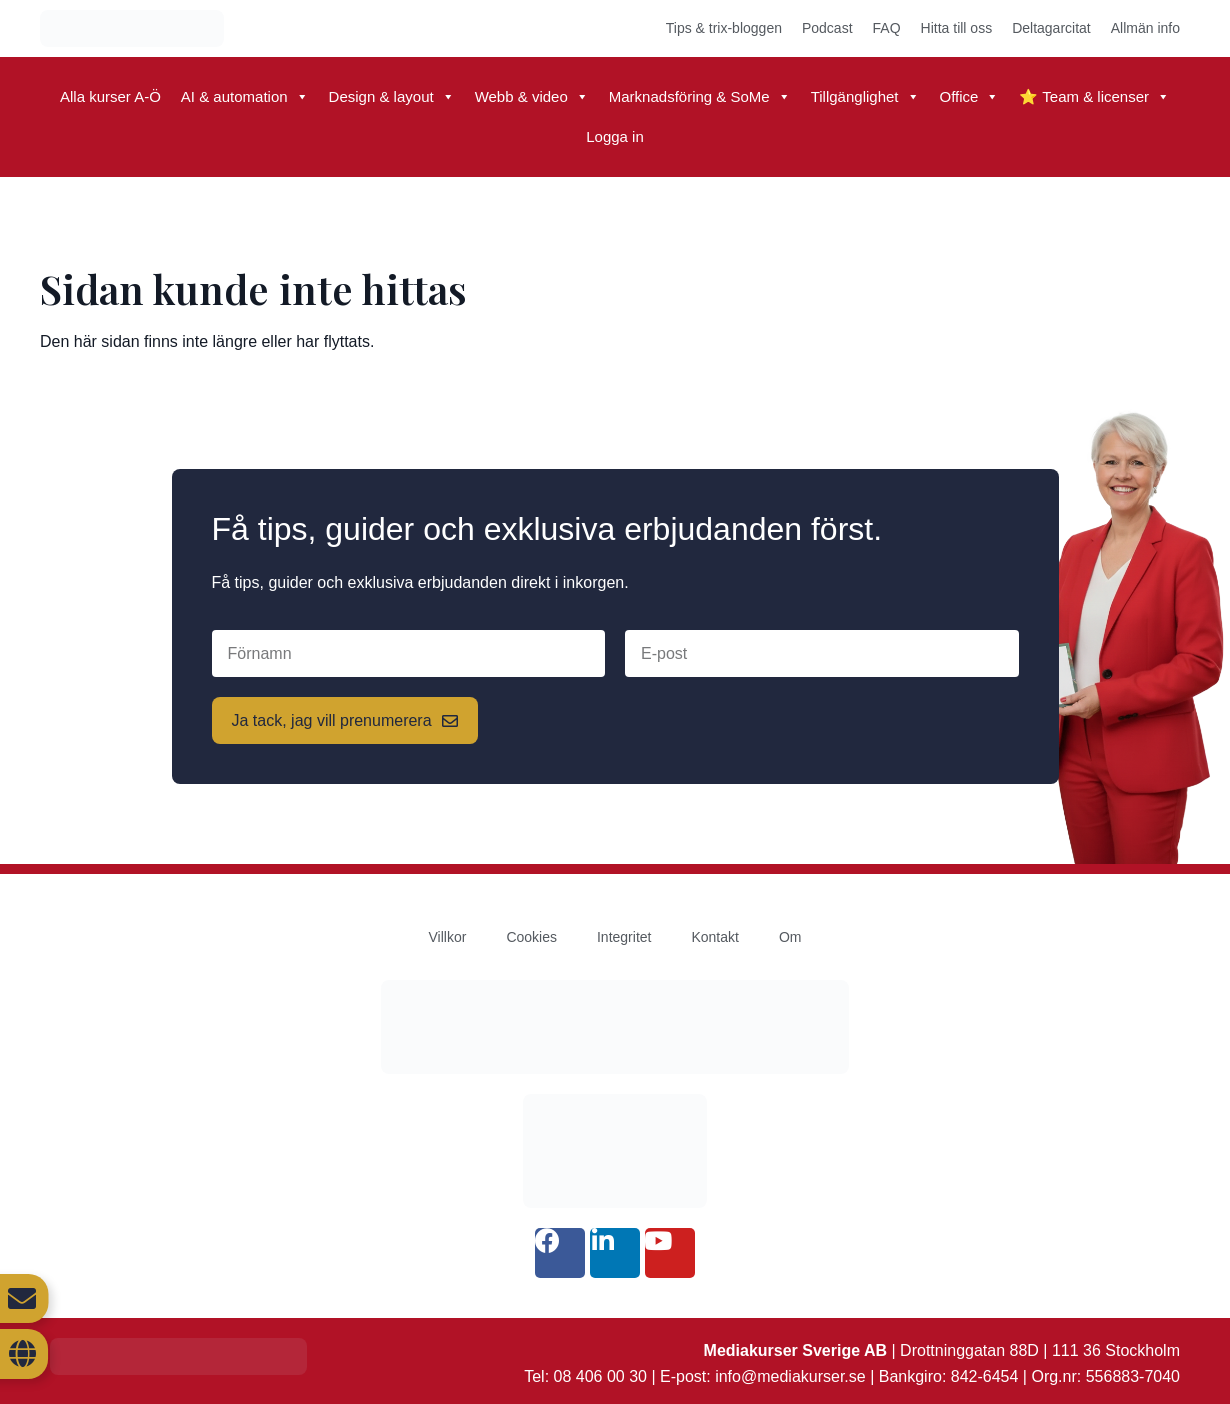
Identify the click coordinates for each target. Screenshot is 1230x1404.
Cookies (531, 937)
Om (790, 937)
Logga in (615, 136)
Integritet (624, 937)
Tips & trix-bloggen (724, 28)
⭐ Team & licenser (1094, 97)
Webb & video (532, 97)
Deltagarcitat (1051, 28)
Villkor (448, 937)
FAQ (887, 28)
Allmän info (1145, 28)
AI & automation (245, 97)
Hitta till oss (957, 28)
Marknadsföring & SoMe (700, 97)
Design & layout (392, 97)
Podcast (827, 28)
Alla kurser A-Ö (110, 96)
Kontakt (714, 937)
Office (970, 97)
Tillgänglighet (865, 97)
